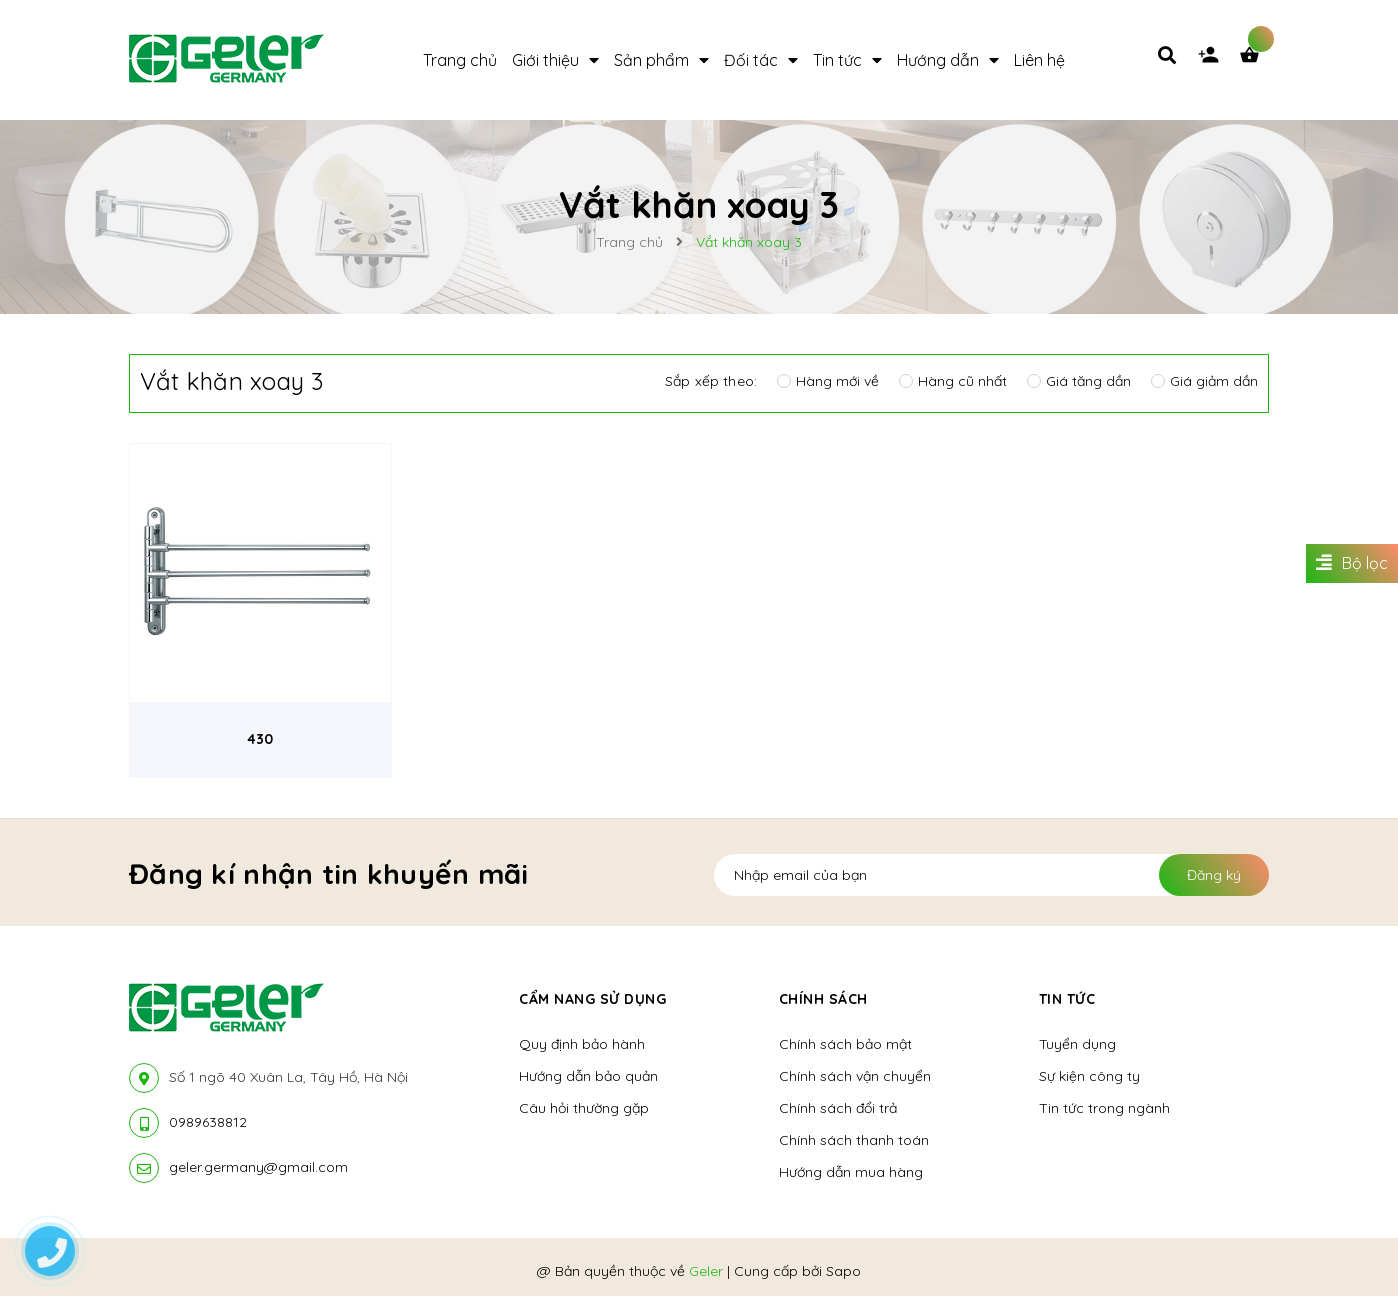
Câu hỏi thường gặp (584, 1108)
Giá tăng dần (1079, 381)
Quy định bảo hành (582, 1044)
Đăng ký (1214, 875)
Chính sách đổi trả (838, 1108)
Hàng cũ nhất (953, 381)
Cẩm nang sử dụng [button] (592, 999)
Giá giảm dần (1204, 381)
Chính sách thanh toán (854, 1140)
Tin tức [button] (1067, 999)
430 (260, 739)
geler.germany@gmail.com (258, 1167)
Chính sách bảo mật (845, 1044)
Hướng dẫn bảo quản (588, 1076)
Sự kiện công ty (1089, 1076)
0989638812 (208, 1122)
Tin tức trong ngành (1104, 1108)
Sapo (843, 1271)
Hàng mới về (828, 381)
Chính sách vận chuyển (855, 1076)
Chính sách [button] (823, 999)
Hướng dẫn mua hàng (851, 1172)
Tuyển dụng (1077, 1044)
